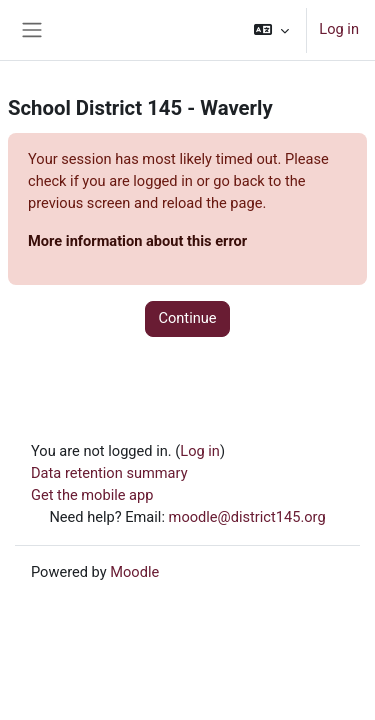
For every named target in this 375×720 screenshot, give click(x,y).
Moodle (134, 572)
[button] (271, 30)
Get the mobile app (92, 495)
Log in (339, 29)
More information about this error (137, 241)
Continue (187, 318)
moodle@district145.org (247, 517)
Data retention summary (109, 473)
